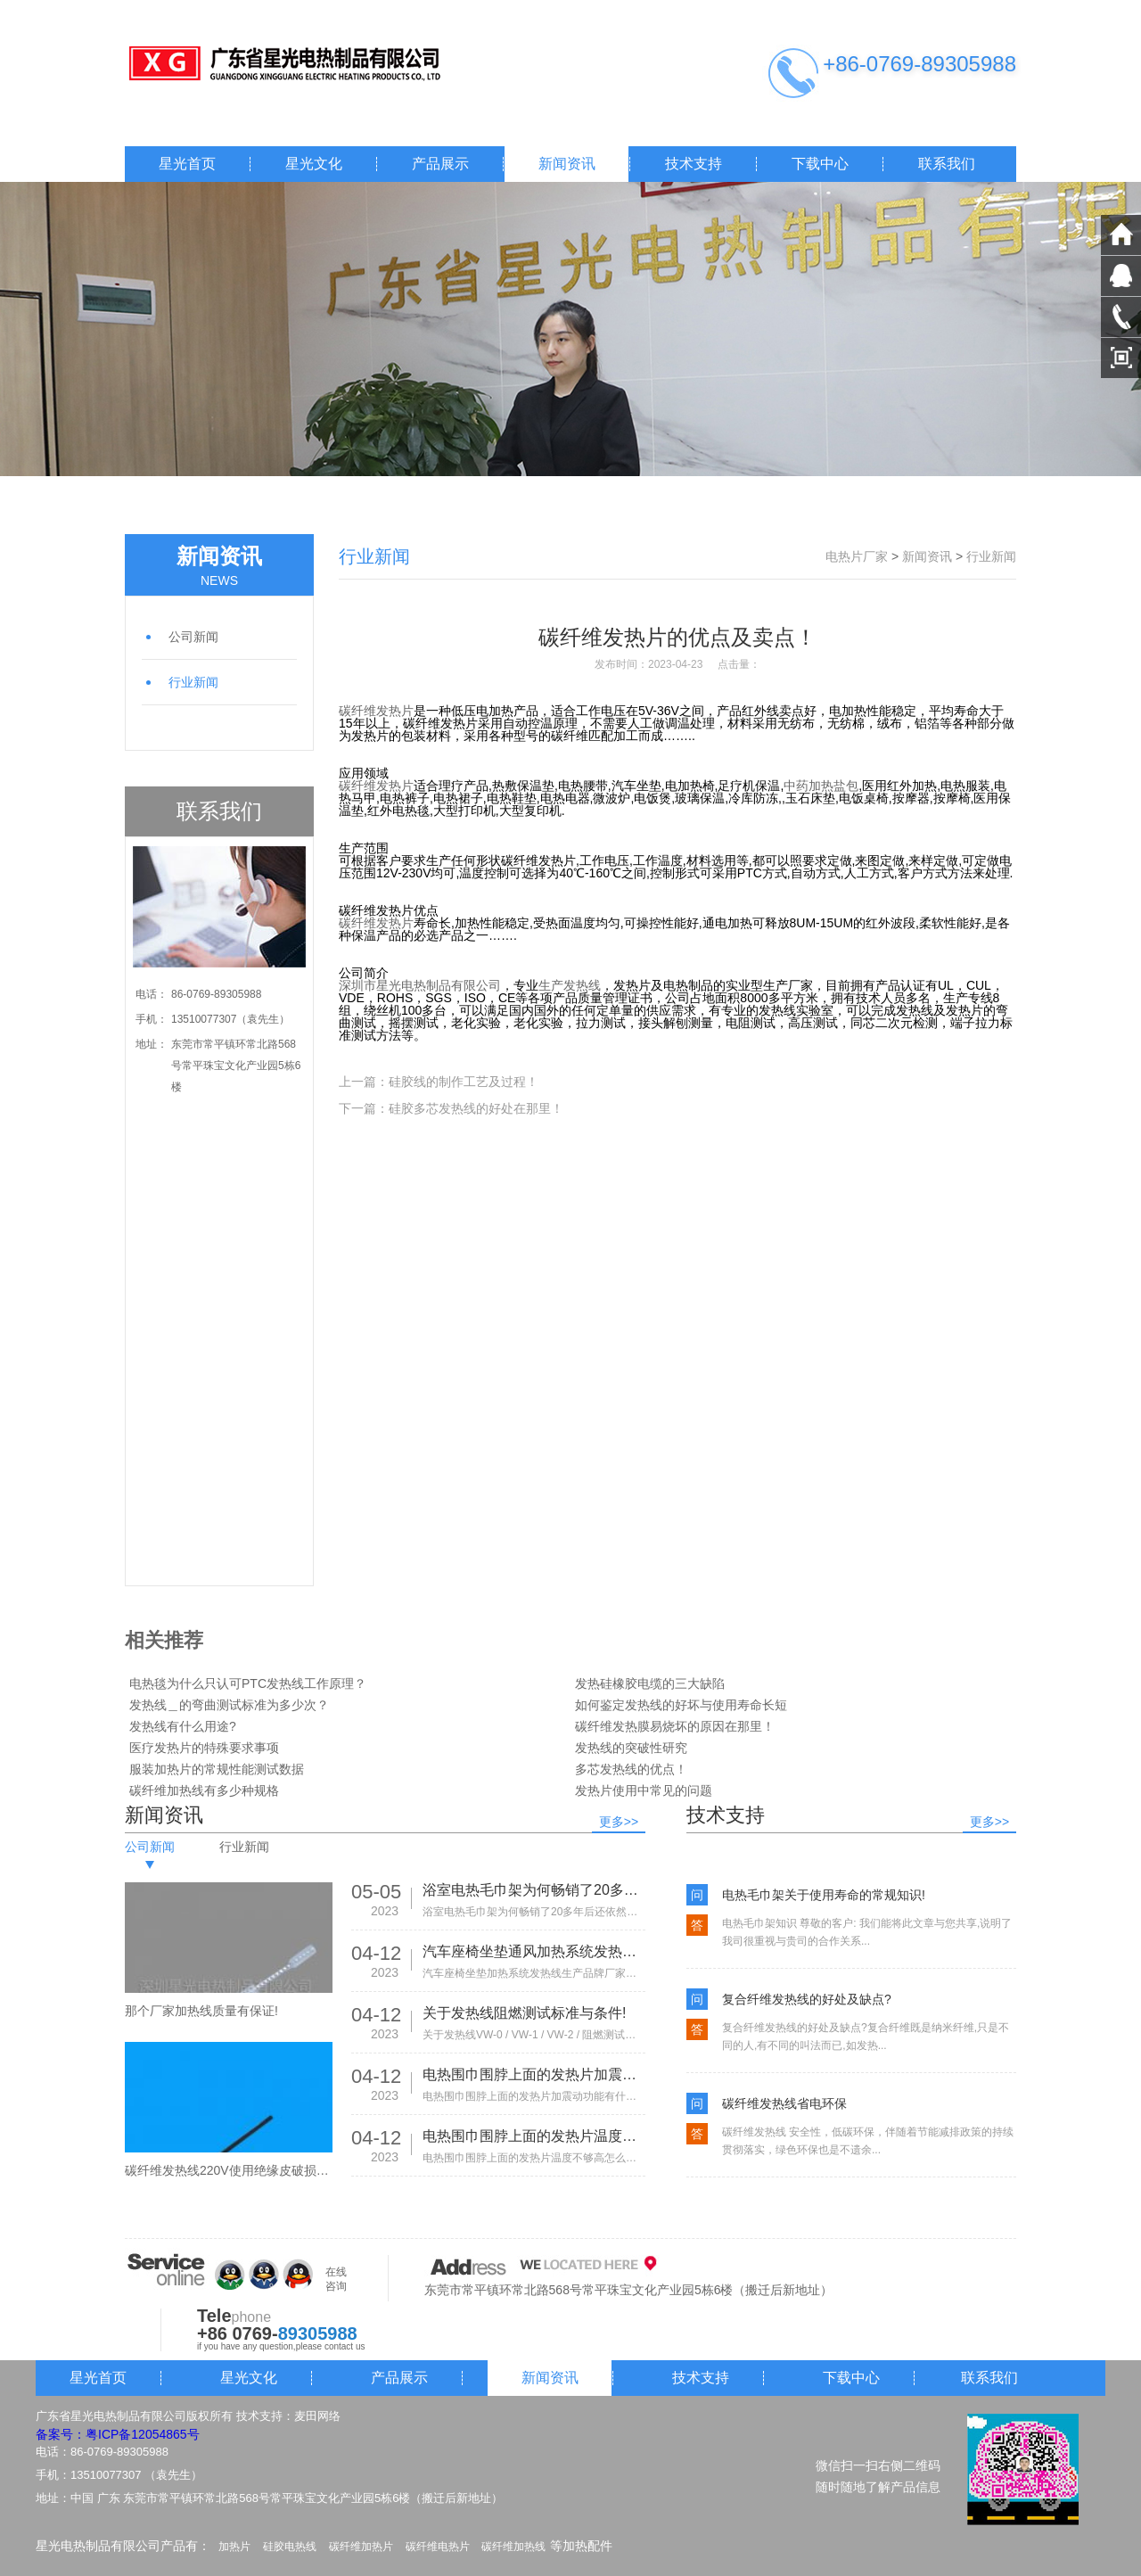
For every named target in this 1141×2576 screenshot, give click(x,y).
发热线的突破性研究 (631, 1748)
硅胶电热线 (289, 2546)
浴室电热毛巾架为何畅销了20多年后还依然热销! (534, 1889)
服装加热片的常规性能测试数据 (216, 1769)
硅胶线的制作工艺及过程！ (463, 1081)
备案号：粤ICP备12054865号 (118, 2434)
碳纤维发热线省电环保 (784, 2103)
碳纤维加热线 (513, 2546)
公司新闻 (193, 637)
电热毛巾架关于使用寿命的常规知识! (823, 1895)
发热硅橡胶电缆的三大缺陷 (650, 1683)
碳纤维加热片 (361, 2546)
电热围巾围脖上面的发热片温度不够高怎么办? (534, 2136)
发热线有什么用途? (182, 1726)
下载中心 (820, 163)
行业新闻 (193, 682)
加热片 (234, 2546)
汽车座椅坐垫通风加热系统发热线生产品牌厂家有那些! (534, 1951)
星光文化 (313, 163)
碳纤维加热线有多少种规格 (204, 1790)
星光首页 (187, 163)
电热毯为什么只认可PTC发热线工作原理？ (247, 1683)
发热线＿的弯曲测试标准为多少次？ (229, 1705)
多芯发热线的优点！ (631, 1769)
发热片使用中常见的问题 (643, 1790)
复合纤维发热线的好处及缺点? (806, 1999)
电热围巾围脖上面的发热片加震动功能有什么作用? (534, 2074)
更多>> (618, 1822)
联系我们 (946, 163)
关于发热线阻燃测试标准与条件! (524, 2012)
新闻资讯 (566, 163)
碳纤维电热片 (438, 2546)
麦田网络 (317, 2416)
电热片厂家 (856, 556)
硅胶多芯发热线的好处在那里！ (476, 1108)
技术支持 (693, 163)
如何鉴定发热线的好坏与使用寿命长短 (681, 1705)
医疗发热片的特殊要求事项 (204, 1748)
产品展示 (440, 163)
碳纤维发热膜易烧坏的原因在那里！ (675, 1726)
